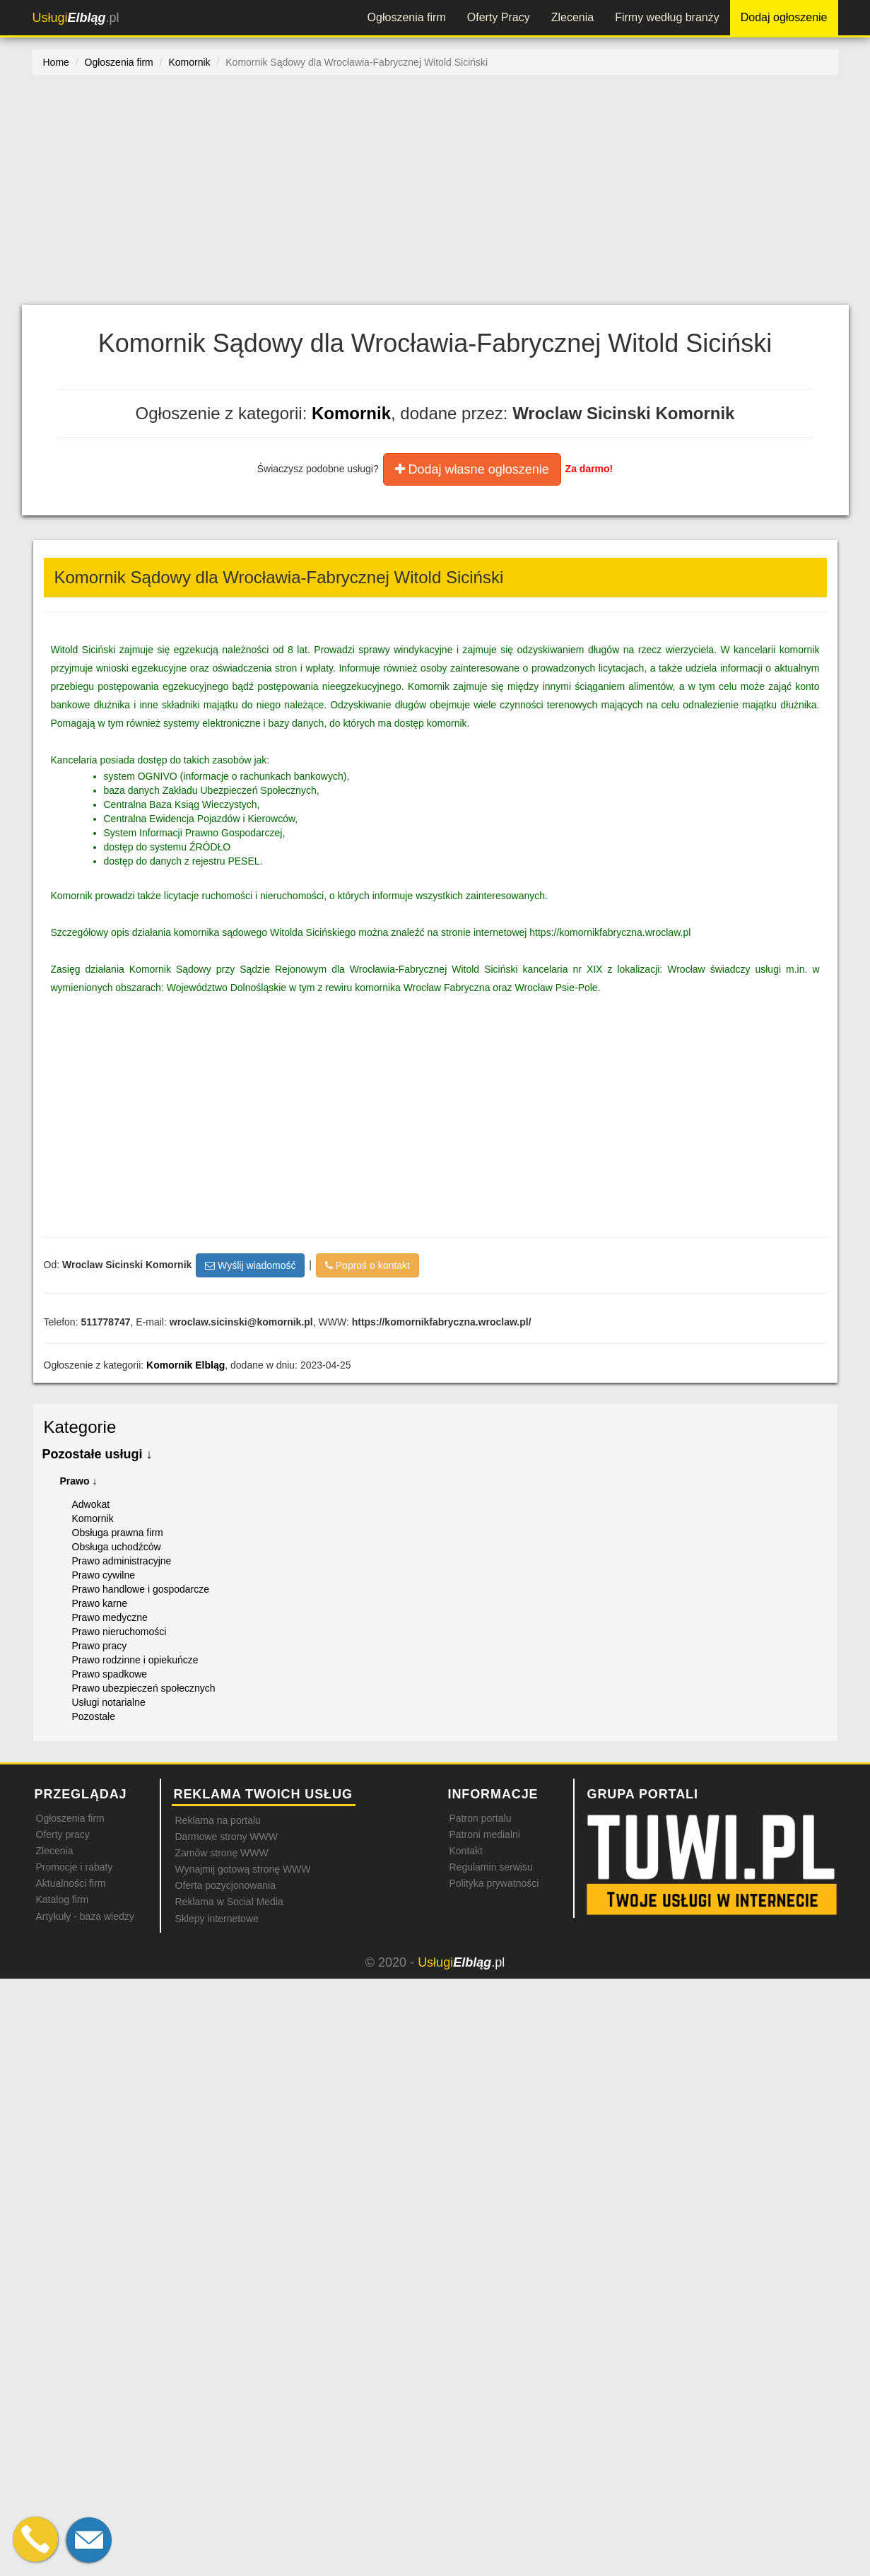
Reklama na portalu (218, 1820)
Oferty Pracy (498, 17)
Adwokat (91, 1504)
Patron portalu (480, 1818)
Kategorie (80, 1426)
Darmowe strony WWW (226, 1836)
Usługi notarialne (109, 1702)
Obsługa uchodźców (116, 1546)
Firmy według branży (667, 17)
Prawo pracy (99, 1645)
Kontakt (466, 1850)
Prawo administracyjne (122, 1561)
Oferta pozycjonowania (225, 1885)
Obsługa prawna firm (117, 1532)
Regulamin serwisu (491, 1867)
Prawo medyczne (110, 1617)
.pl (76, 18)
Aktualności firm (71, 1883)
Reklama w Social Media (229, 1901)
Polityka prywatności (494, 1883)
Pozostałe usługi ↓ (97, 1454)
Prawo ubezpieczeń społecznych (144, 1688)
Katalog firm (62, 1899)
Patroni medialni (484, 1834)
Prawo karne (100, 1603)
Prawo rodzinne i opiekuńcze (135, 1659)
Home (56, 62)
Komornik (351, 413)
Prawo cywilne (103, 1575)
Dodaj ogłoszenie (784, 17)
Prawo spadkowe (110, 1674)
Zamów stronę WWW (222, 1852)
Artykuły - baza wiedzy (85, 1916)
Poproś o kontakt (367, 1265)
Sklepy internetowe (217, 1918)
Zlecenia (572, 17)
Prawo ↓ (79, 1481)
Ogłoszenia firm (407, 17)
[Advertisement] (435, 199)
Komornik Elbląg (185, 1365)
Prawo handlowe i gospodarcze (141, 1589)
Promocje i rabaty (74, 1867)
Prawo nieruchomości (119, 1631)
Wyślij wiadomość (250, 1265)
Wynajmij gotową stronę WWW (243, 1869)
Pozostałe (93, 1716)
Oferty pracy (63, 1834)
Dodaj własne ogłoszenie (472, 469)
